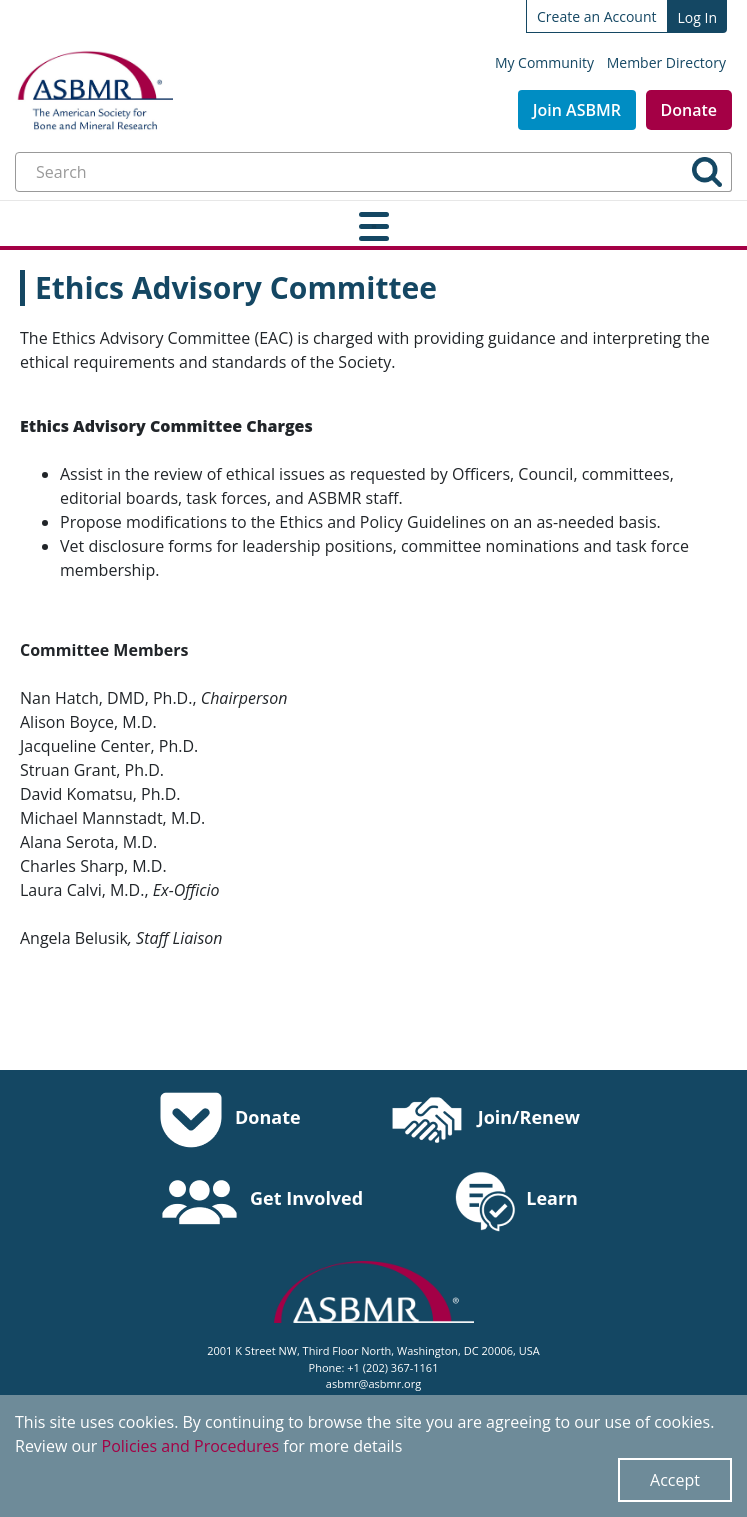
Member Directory (666, 62)
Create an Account (597, 16)
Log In (697, 17)
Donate (689, 110)
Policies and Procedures (191, 1446)
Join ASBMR (577, 110)
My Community (544, 62)
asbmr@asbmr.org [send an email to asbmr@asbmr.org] (373, 1383)
